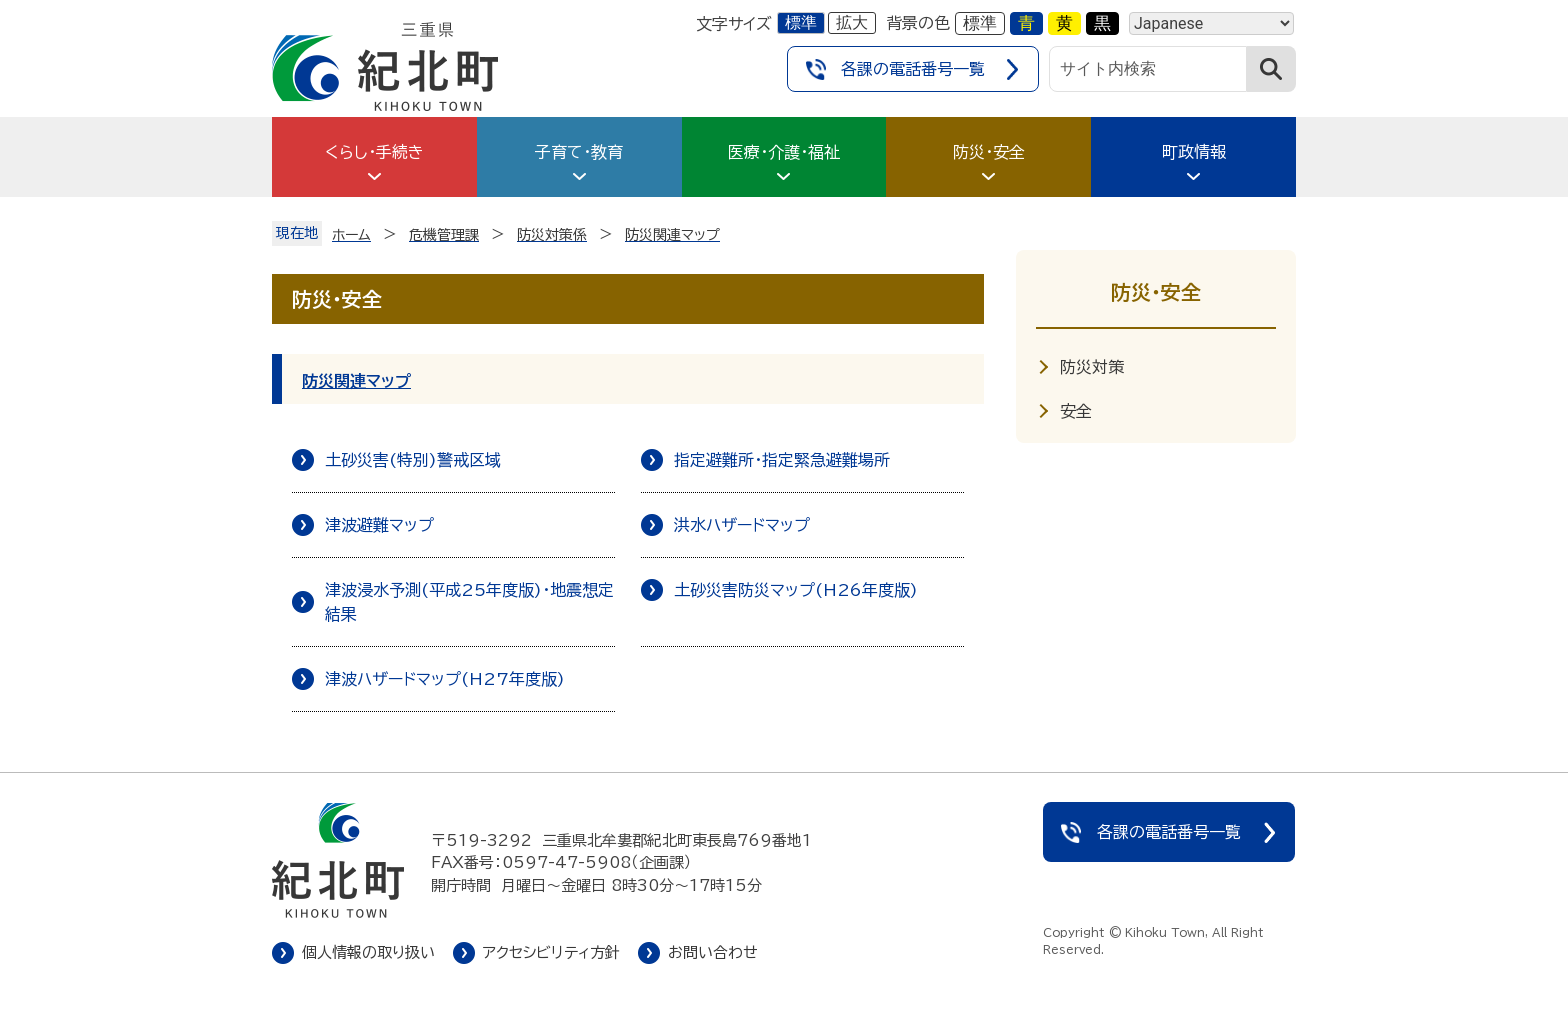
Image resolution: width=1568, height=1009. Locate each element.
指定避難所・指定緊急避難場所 (782, 460)
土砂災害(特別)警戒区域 (413, 460)
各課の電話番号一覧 (913, 69)
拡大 (852, 22)
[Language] (1211, 23)
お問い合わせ (713, 952)
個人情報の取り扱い (368, 952)
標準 (801, 22)
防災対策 (1092, 367)
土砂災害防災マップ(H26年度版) (796, 590)
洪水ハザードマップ (742, 525)
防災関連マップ (356, 381)
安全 (1076, 411)
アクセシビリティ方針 (551, 952)
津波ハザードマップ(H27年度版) (445, 679)
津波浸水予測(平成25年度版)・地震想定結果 (469, 602)
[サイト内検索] (1148, 69)
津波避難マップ (379, 525)
